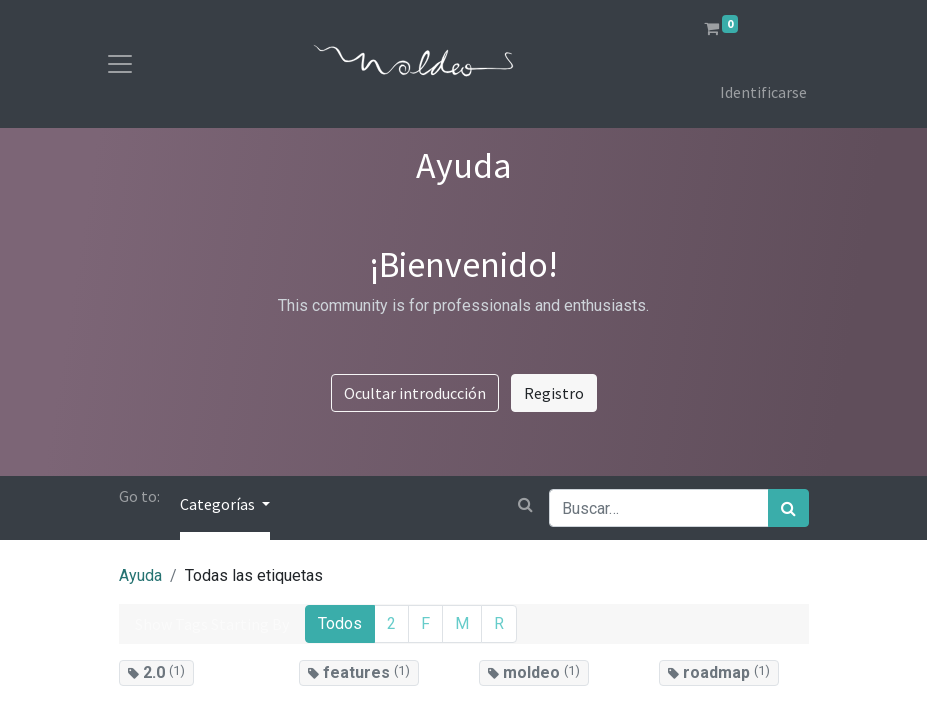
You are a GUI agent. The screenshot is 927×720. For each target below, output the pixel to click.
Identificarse (763, 92)
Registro (554, 393)
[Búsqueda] (788, 508)
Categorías (219, 504)
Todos (340, 623)
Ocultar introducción (415, 393)
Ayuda (140, 575)
